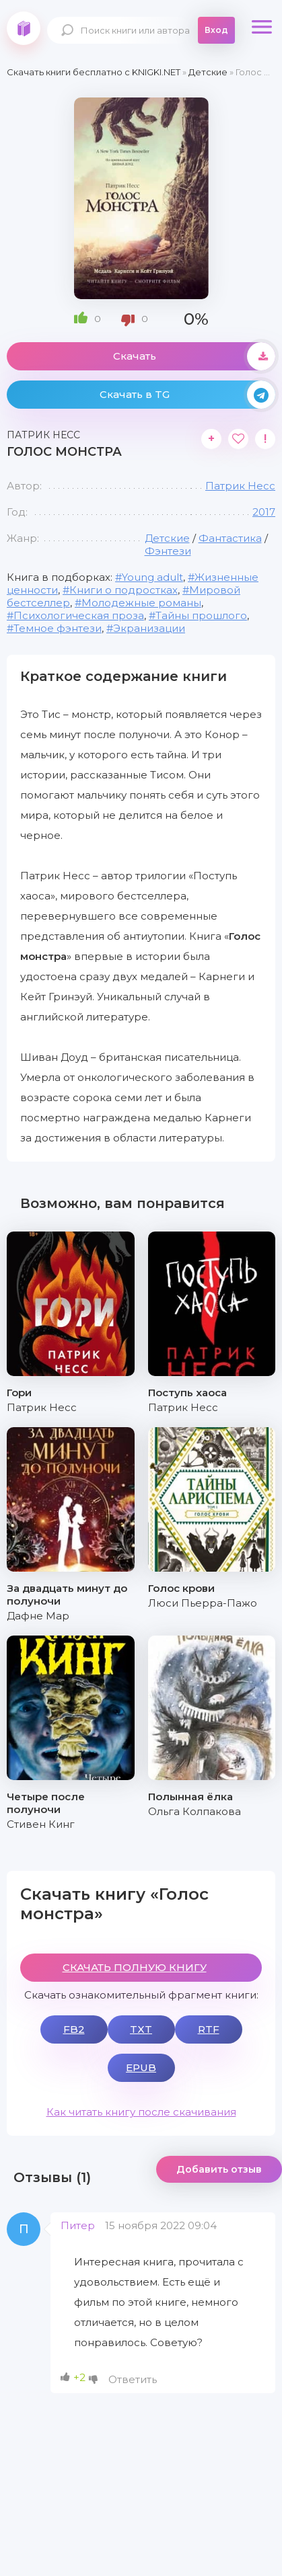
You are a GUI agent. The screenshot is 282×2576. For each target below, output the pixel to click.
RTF (208, 2029)
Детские (167, 538)
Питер (78, 2225)
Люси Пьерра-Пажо (202, 1603)
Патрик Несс (240, 485)
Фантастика (230, 538)
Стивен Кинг (41, 1824)
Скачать (194, 356)
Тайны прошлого (201, 615)
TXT (141, 2029)
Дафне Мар (38, 1615)
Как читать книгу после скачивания (141, 2111)
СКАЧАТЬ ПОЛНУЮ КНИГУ (135, 1967)
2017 (263, 512)
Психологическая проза (78, 615)
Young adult (152, 577)
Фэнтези (168, 551)
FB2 (74, 2029)
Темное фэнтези (57, 628)
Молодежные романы (141, 602)
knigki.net (23, 28)
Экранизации (149, 628)
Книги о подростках (123, 589)
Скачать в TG (188, 394)
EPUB (141, 2067)
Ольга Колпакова (194, 1811)
